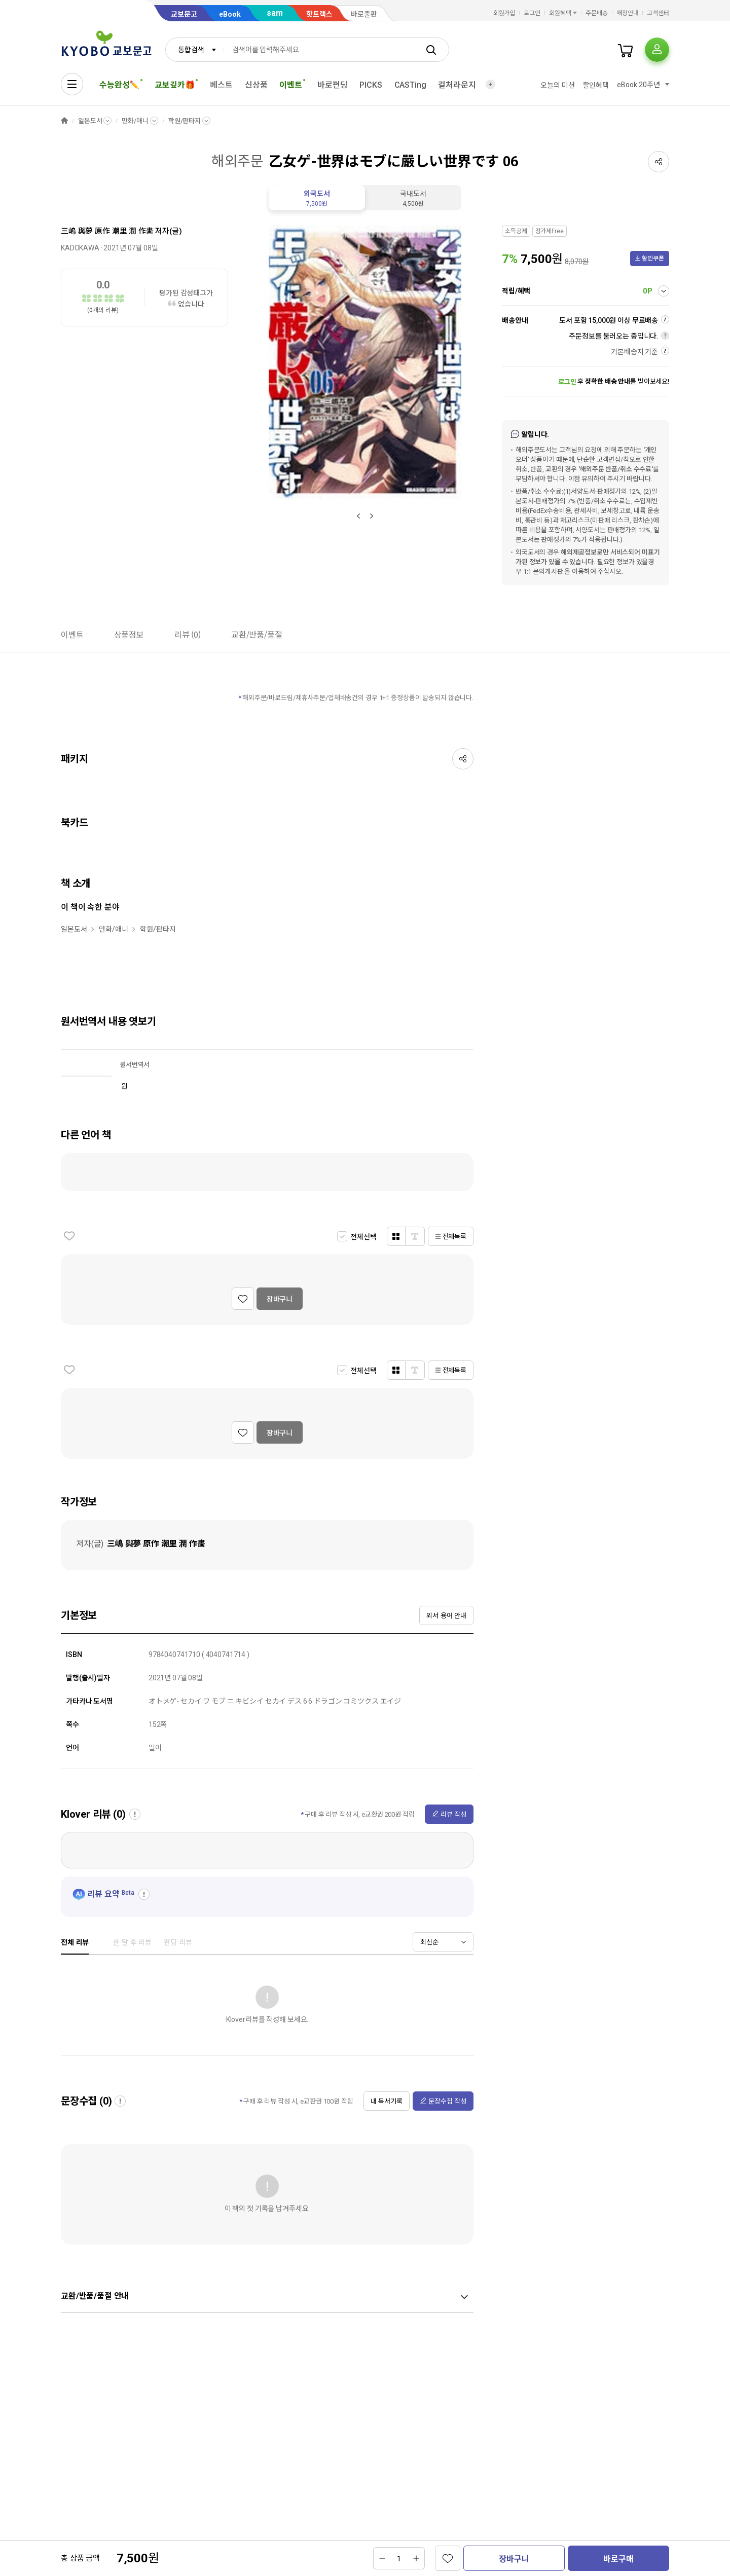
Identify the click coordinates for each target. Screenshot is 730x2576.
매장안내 (627, 13)
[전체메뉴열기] (72, 84)
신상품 (256, 85)
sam (275, 13)
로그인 (532, 13)
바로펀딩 (332, 85)
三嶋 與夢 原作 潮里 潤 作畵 (107, 231)
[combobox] (194, 50)
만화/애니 (135, 121)
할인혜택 (596, 85)
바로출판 (364, 14)
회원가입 (504, 13)
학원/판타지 (184, 121)
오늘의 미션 (557, 85)
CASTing (410, 85)
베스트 (221, 85)
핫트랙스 (319, 14)
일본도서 (90, 121)
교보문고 (184, 14)
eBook (230, 14)
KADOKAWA (80, 248)
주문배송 (597, 13)
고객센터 (658, 13)
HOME (64, 121)
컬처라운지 (457, 85)
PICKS (370, 85)
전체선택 (363, 1237)
